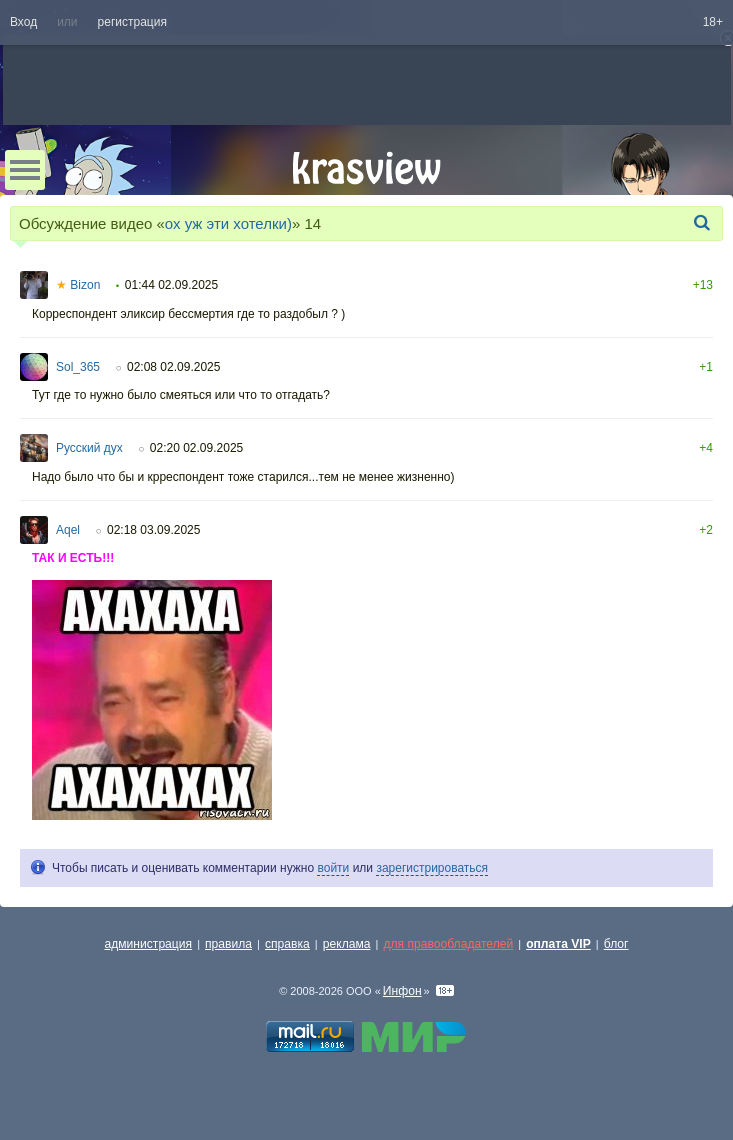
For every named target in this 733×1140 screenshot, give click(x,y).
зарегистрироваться (432, 868)
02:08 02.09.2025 (173, 367)
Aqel (68, 530)
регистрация (132, 22)
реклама (347, 944)
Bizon (78, 285)
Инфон (402, 991)
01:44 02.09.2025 (171, 285)
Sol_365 (78, 367)
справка (287, 944)
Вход (23, 22)
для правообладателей (448, 944)
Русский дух (89, 448)
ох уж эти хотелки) (228, 223)
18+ (713, 22)
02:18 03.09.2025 (153, 530)
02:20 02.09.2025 (196, 448)
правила (228, 944)
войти (333, 868)
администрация (149, 944)
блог (616, 944)
